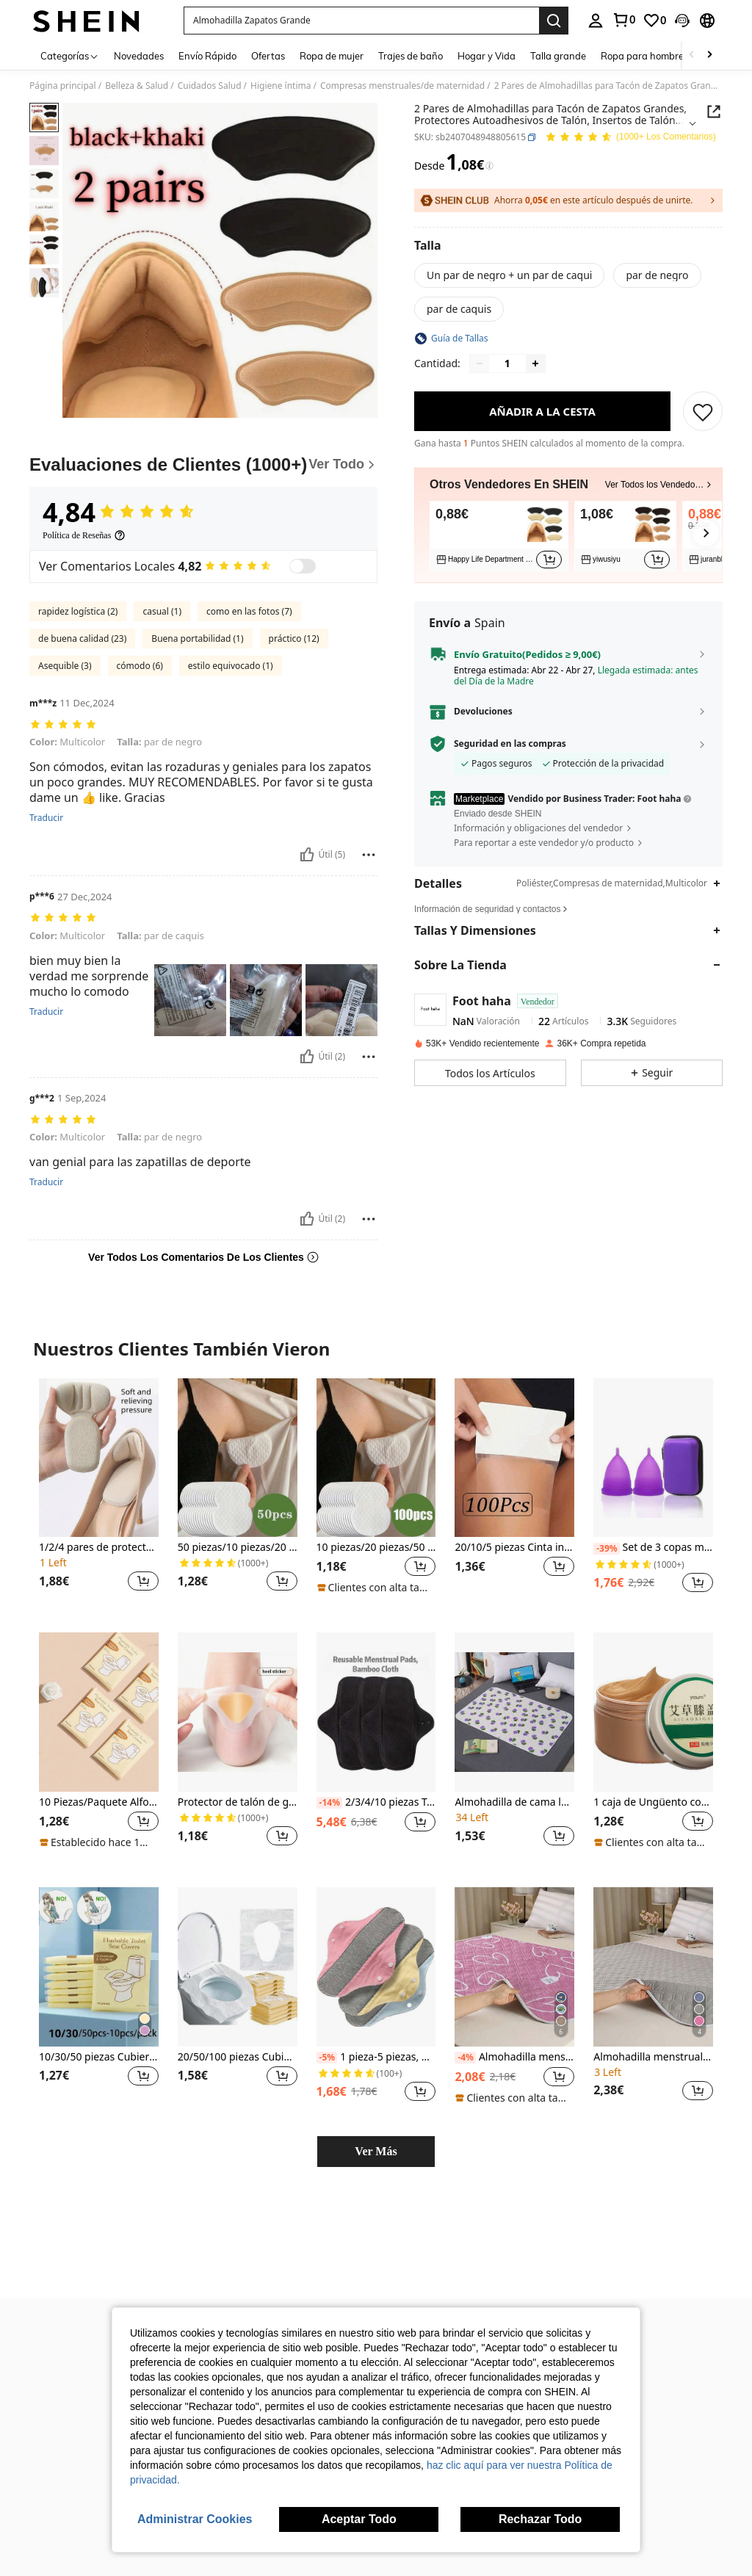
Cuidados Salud (210, 86)
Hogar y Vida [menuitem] (487, 56)
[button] (361, 21)
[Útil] (307, 855)
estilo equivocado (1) (230, 665)
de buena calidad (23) (82, 638)
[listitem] (499, 536)
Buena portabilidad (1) (197, 638)
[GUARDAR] (703, 411)
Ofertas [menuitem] (268, 56)
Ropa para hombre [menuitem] (642, 56)
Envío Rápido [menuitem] (207, 56)
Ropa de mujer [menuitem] (332, 56)
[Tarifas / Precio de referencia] (489, 166)
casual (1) (161, 611)
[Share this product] (714, 111)
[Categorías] (69, 55)
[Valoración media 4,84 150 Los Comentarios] (630, 138)
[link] (623, 20)
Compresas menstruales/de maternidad (402, 86)
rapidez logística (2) (78, 611)
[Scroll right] (709, 55)
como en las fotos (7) (249, 611)
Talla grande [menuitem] (558, 56)
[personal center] (595, 20)
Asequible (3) (65, 665)
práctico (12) (294, 638)
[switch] (302, 566)
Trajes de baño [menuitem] (410, 56)
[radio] (509, 275)
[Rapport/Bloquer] (368, 855)
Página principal (62, 86)
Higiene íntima (280, 86)
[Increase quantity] (535, 363)
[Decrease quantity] (479, 363)
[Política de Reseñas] (84, 535)
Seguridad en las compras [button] (510, 744)
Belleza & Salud (136, 86)
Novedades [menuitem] (139, 56)
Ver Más (376, 2151)
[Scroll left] (692, 55)
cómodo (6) (140, 665)
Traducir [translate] (46, 818)
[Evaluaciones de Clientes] (203, 465)
